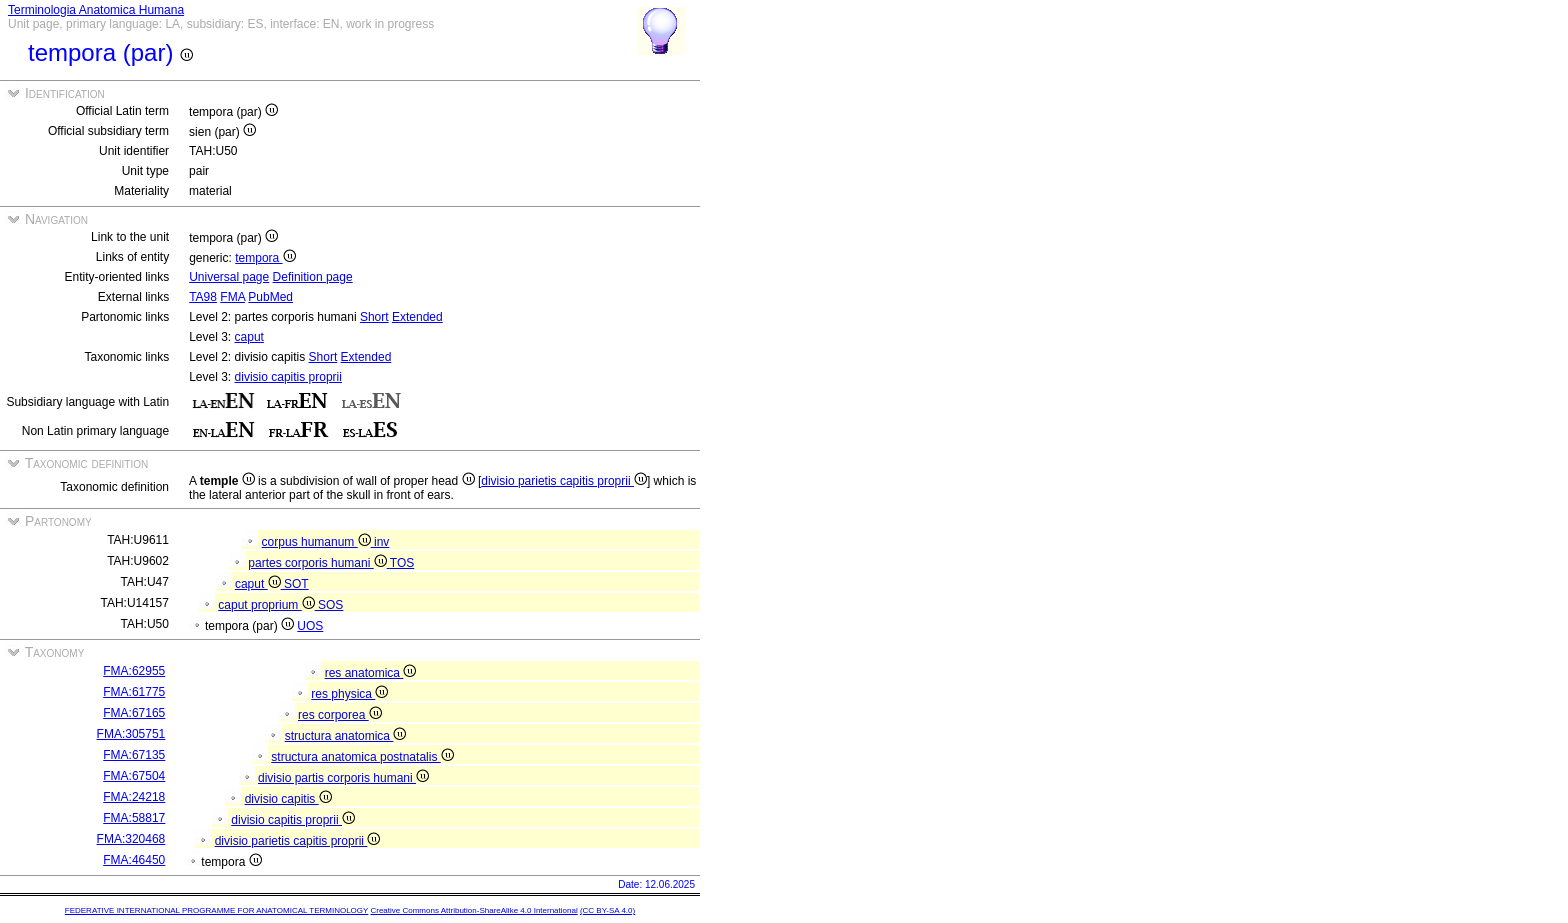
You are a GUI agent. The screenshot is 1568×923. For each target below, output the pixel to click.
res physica (349, 694)
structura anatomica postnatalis (362, 757)
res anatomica (371, 673)
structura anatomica (346, 736)
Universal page (229, 277)
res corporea (340, 715)
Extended (417, 317)
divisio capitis (288, 799)
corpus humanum (318, 542)
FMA (232, 297)
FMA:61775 (134, 692)
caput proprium (268, 605)
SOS (330, 605)
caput (249, 337)
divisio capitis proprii (288, 377)
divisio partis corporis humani (343, 778)
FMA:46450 (134, 860)
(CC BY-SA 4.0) (607, 910)
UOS (310, 626)
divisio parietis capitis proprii (564, 481)
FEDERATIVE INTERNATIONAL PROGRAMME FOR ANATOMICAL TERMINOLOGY (216, 910)
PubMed (270, 297)
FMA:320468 (131, 839)
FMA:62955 (134, 671)
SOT (296, 584)
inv (381, 542)
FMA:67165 (134, 713)
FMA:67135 (134, 755)
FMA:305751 (131, 734)
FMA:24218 (134, 797)
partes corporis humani (319, 563)
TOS (402, 563)
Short (374, 317)
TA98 (203, 297)
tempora (265, 258)
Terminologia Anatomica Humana (96, 10)
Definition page (313, 277)
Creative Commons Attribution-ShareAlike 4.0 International (473, 910)
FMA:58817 (134, 818)
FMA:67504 (134, 776)
